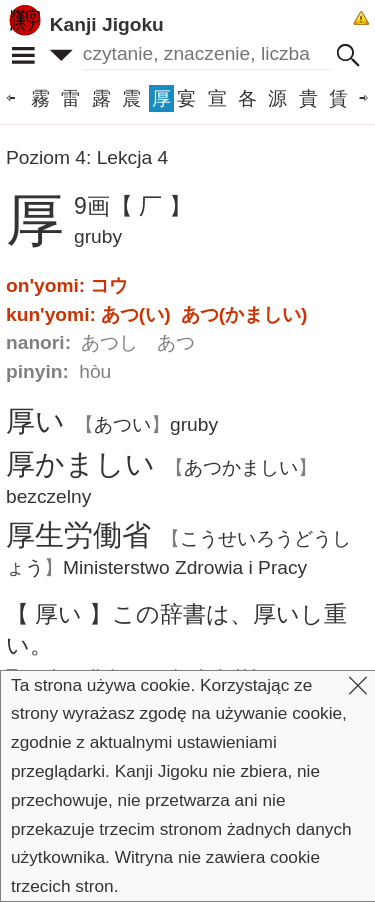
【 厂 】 (151, 206)
